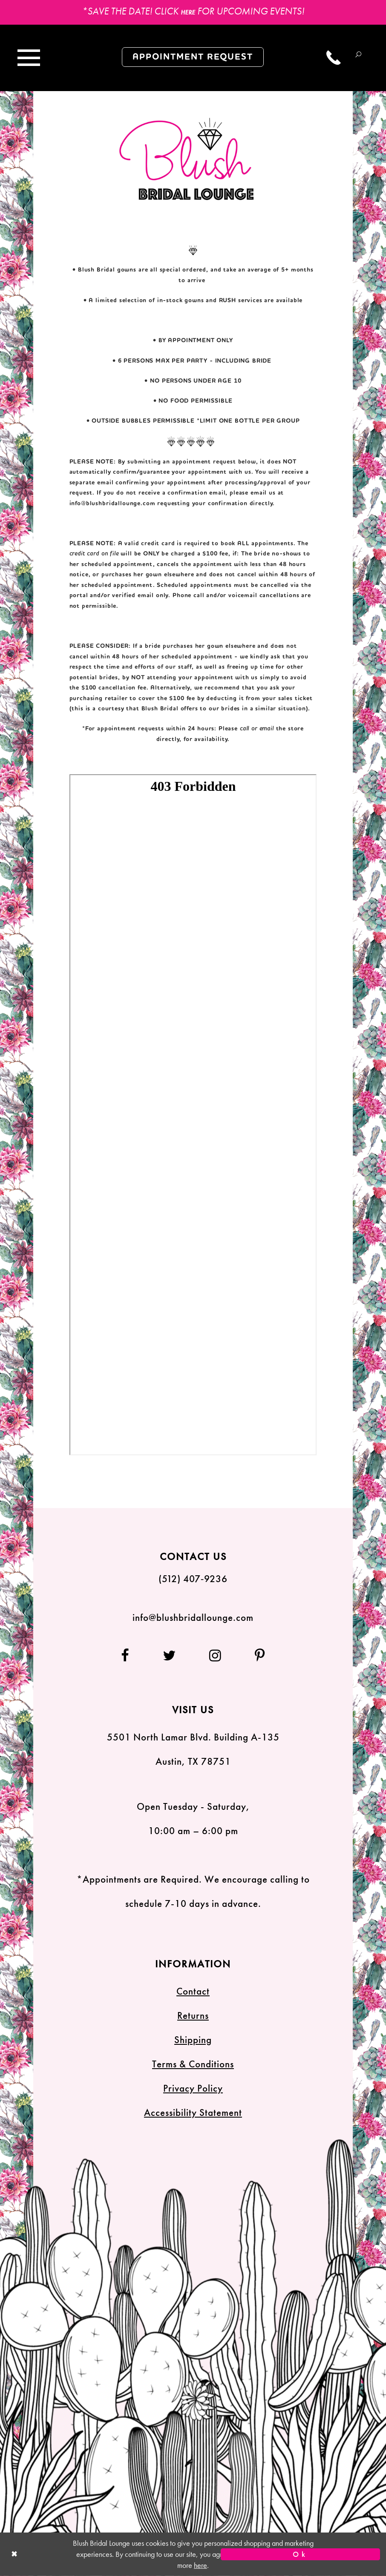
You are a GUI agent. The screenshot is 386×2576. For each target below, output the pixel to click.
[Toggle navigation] (28, 58)
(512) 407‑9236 (193, 1579)
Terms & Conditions (193, 2064)
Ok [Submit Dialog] (300, 2554)
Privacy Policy (193, 2088)
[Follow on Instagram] (215, 1656)
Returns (193, 2015)
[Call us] (334, 58)
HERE (188, 12)
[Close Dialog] (85, 2554)
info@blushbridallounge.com (112, 503)
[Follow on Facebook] (133, 1656)
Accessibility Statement (193, 2113)
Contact (193, 1991)
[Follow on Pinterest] (252, 1656)
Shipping (193, 2040)
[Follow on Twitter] (169, 1656)
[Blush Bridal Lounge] (187, 159)
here (200, 2565)
